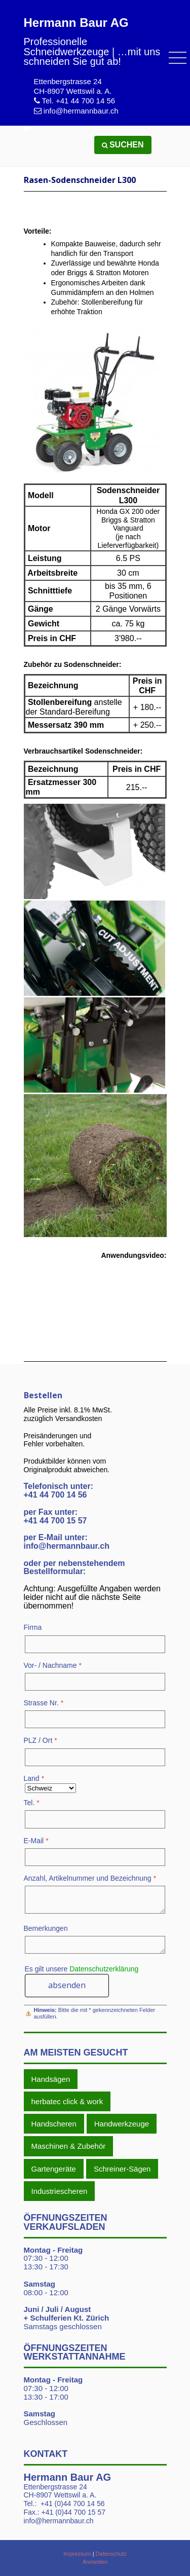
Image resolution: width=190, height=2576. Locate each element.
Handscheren (54, 2123)
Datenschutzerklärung (103, 1969)
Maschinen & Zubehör (68, 2146)
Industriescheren (59, 2191)
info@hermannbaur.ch (81, 110)
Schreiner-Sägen (122, 2168)
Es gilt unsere (82, 1969)
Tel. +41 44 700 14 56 (78, 100)
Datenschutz (111, 2554)
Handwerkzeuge (121, 2123)
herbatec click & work (67, 2101)
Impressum (77, 2554)
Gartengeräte (53, 2168)
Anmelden (95, 2562)
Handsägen (50, 2079)
